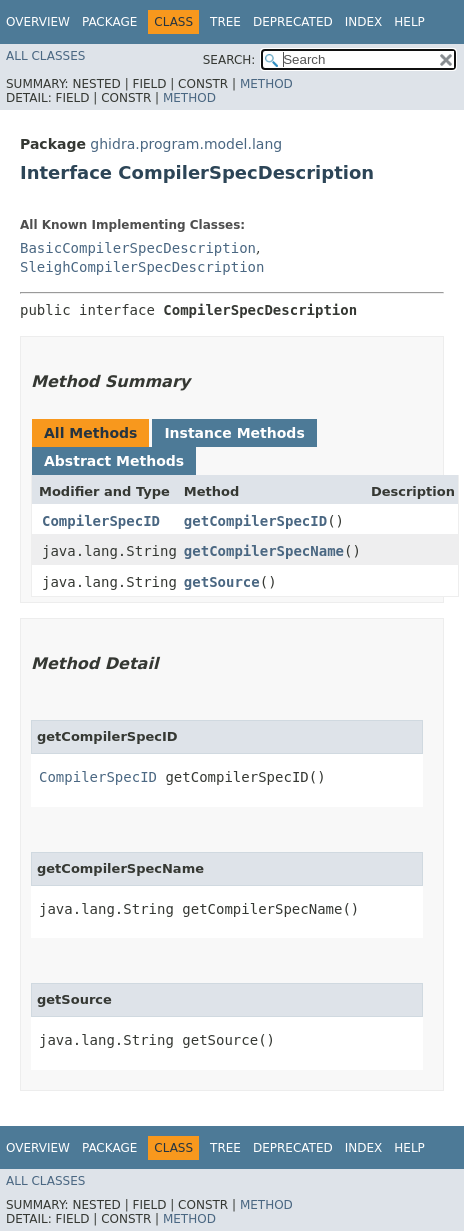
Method (266, 84)
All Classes (45, 56)
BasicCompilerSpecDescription (138, 248)
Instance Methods (234, 433)
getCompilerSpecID (255, 521)
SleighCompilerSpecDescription (142, 267)
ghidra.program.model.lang (186, 144)
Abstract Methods (114, 461)
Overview (38, 22)
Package (109, 22)
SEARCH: (229, 60)
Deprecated (293, 22)
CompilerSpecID (101, 521)
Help (409, 22)
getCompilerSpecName (264, 551)
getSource (222, 582)
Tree (225, 22)
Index (364, 22)
